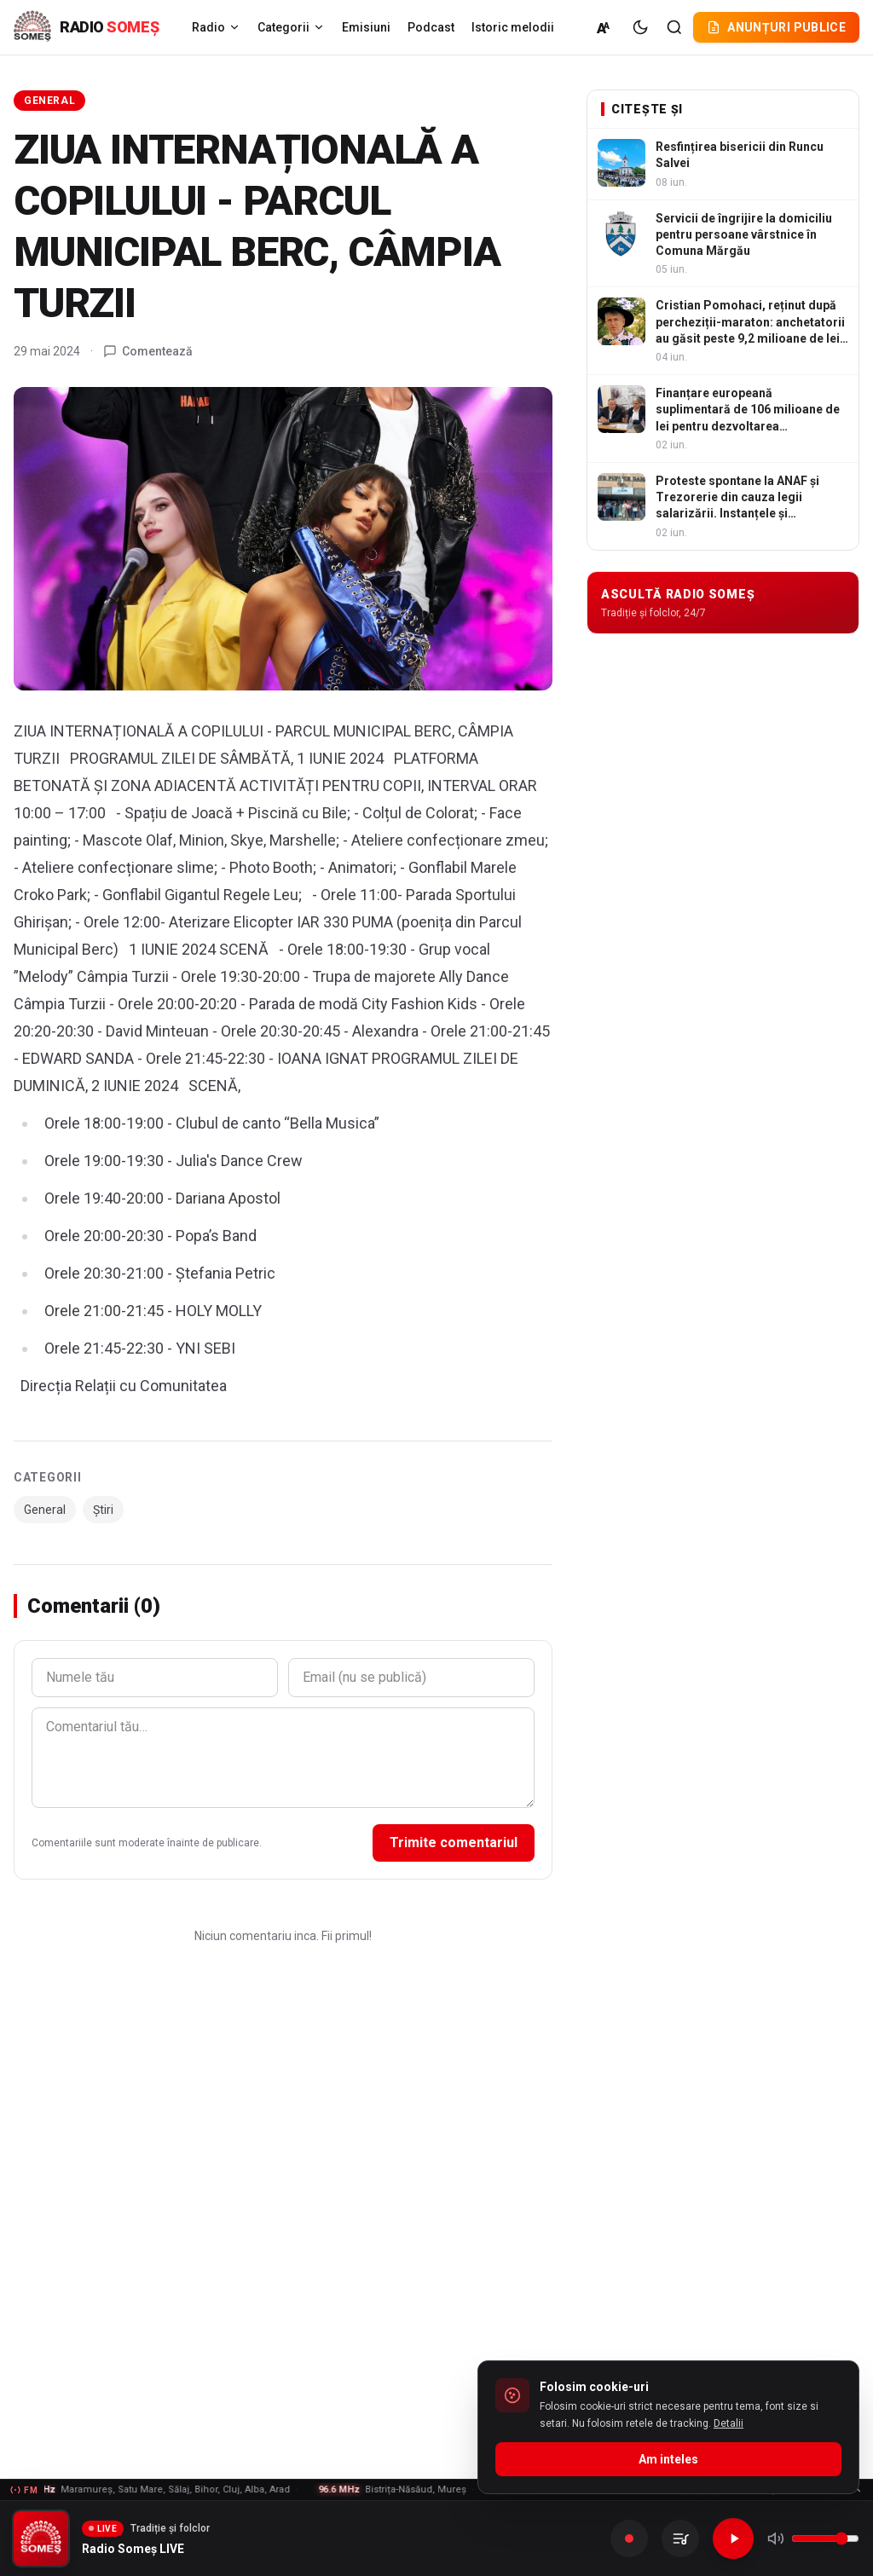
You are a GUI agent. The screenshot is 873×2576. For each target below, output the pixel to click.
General (49, 101)
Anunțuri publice (776, 27)
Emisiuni (366, 27)
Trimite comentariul (453, 1842)
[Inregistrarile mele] (680, 2538)
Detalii (728, 2423)
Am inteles (668, 2459)
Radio (216, 27)
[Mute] (775, 2538)
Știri (103, 1509)
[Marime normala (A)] (604, 27)
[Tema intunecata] (640, 27)
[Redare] (733, 2538)
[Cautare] (674, 27)
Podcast (431, 27)
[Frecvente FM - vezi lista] (436, 2490)
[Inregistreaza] (629, 2538)
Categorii (291, 27)
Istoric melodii (512, 27)
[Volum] (825, 2538)
